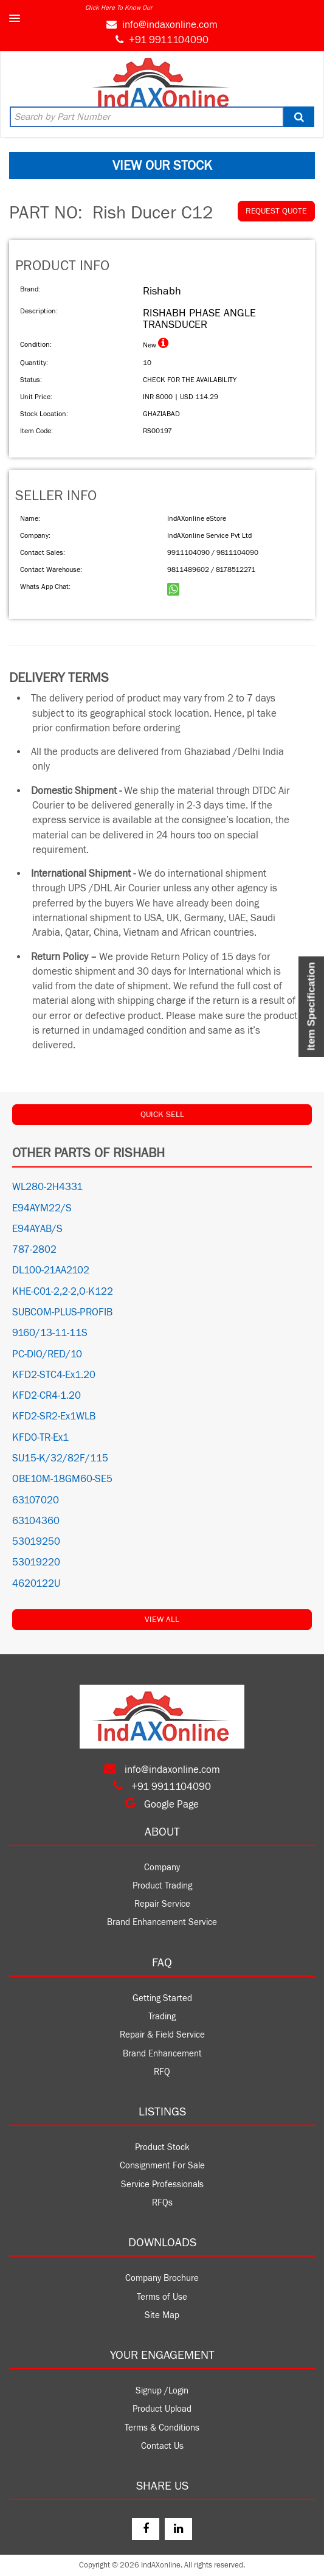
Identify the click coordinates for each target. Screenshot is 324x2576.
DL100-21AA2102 (50, 1270)
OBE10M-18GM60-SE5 (62, 1479)
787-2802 (34, 1250)
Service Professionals (162, 2184)
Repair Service (162, 1904)
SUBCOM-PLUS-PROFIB (62, 1312)
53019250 (36, 1542)
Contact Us (162, 2446)
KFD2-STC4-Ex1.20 (53, 1375)
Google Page (162, 1804)
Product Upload (162, 2409)
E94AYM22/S (42, 1208)
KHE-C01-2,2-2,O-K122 (62, 1292)
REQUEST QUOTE (276, 211)
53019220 (36, 1562)
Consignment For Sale (162, 2165)
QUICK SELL (162, 1114)
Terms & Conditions (162, 2428)
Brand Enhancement (162, 2054)
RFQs (162, 2203)
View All (162, 1619)
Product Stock (162, 2147)
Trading (162, 2016)
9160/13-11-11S (50, 1333)
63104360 (36, 1521)
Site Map (162, 2315)
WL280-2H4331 (47, 1187)
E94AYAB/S (37, 1229)
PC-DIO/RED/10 (47, 1354)
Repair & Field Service (162, 2035)
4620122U (36, 1584)
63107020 (35, 1500)
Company (162, 1867)
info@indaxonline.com (170, 25)
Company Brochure (162, 2278)
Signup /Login (162, 2391)
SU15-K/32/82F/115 (60, 1458)
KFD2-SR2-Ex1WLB (53, 1416)
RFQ (162, 2072)
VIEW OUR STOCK (162, 165)
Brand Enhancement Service (162, 1922)
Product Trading (162, 1886)
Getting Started (162, 1998)
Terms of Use (162, 2297)
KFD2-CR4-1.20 (46, 1396)
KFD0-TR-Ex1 (40, 1438)
